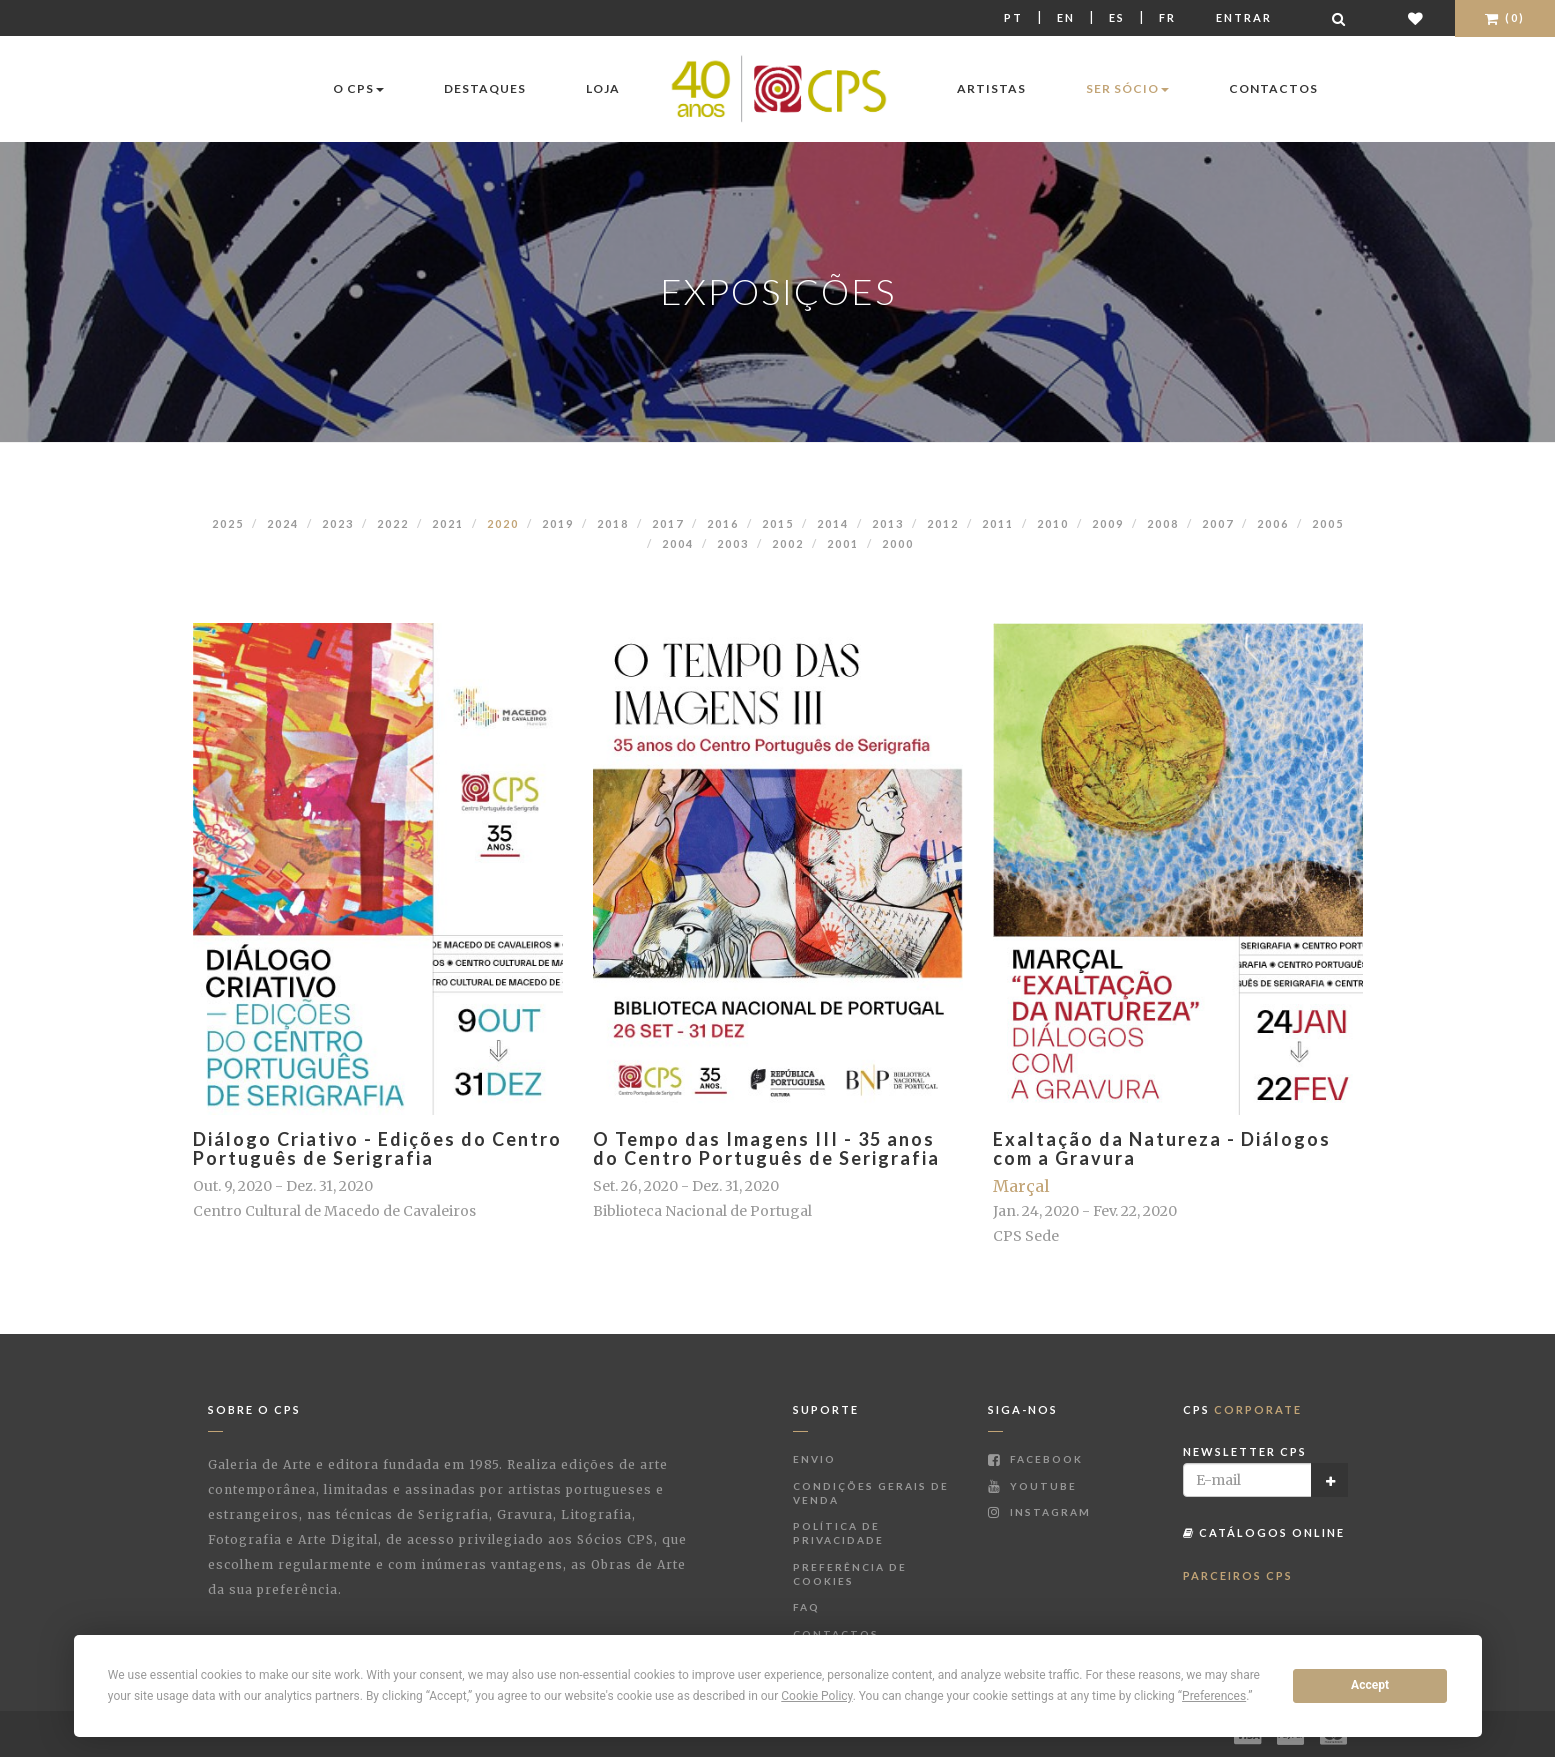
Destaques (485, 88)
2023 (338, 523)
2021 (448, 523)
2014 (833, 523)
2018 (613, 523)
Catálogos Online (1264, 1532)
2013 (888, 523)
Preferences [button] (1214, 1696)
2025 (228, 523)
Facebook (1035, 1459)
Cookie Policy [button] (816, 1696)
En (1066, 17)
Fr (1167, 17)
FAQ (806, 1607)
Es (1117, 17)
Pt (1013, 17)
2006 (1273, 523)
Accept (1370, 1685)
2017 (668, 523)
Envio (814, 1459)
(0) (1505, 17)
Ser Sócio (1127, 88)
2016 (723, 523)
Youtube (1032, 1486)
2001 (843, 543)
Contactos (1273, 88)
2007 (1218, 523)
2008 (1163, 523)
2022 (393, 523)
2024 (283, 523)
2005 (1328, 523)
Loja (603, 88)
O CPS (358, 88)
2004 (678, 543)
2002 (788, 543)
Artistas (991, 88)
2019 (558, 523)
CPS (1242, 1409)
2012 (943, 523)
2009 (1108, 523)
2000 (898, 543)
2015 (778, 523)
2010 (1053, 523)
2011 (998, 523)
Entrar (1244, 17)
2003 (733, 543)
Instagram (1039, 1512)
